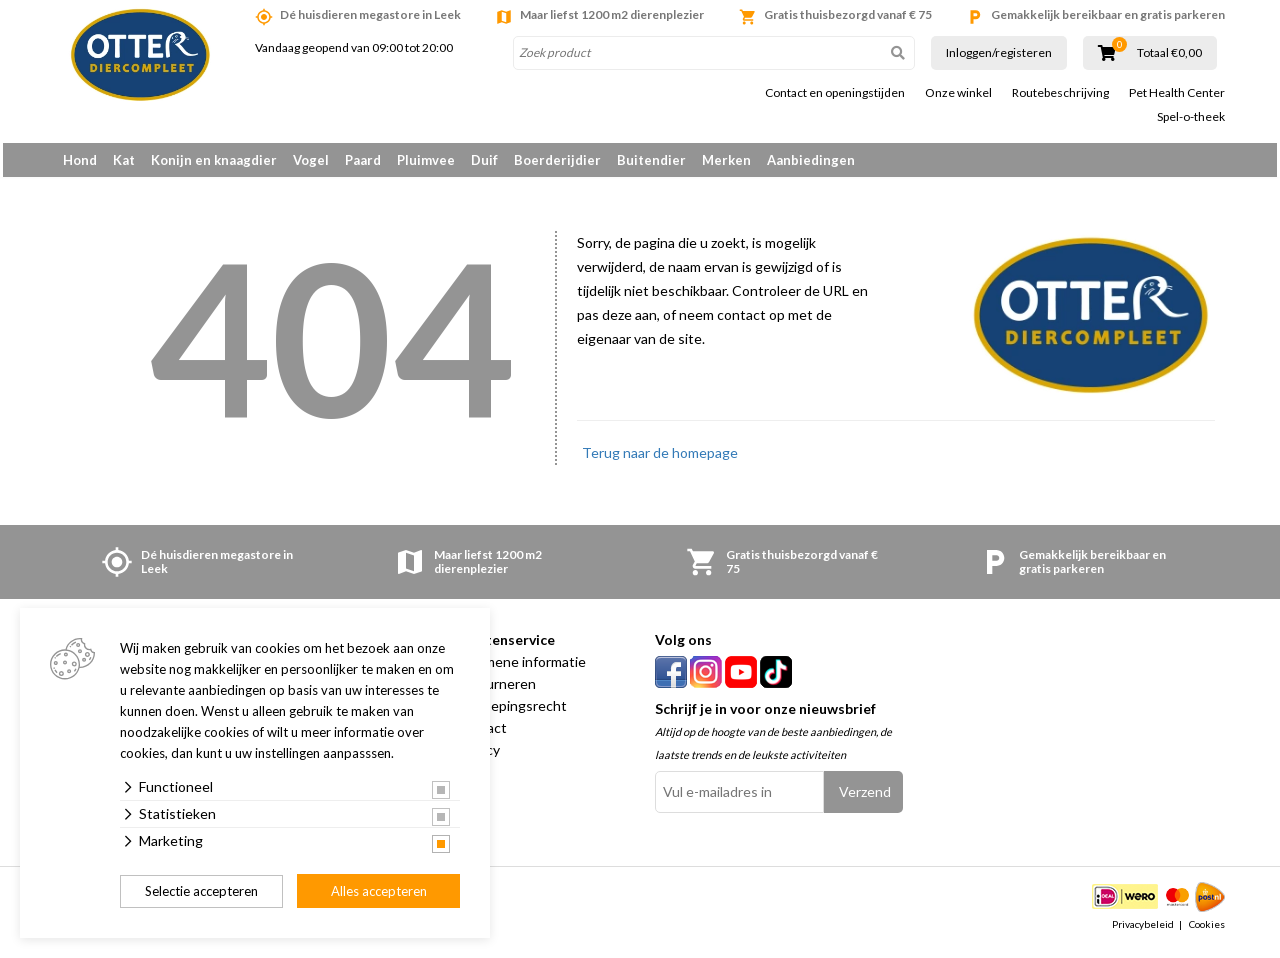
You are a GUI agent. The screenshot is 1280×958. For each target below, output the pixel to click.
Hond (80, 160)
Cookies (1207, 932)
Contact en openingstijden (835, 93)
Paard (363, 160)
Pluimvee (426, 160)
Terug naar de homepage (660, 459)
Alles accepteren (379, 891)
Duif (484, 160)
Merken (726, 160)
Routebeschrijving (1060, 93)
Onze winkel (958, 93)
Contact (481, 734)
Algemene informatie (520, 668)
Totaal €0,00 (1169, 53)
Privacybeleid (1143, 932)
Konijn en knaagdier (214, 160)
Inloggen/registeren (999, 52)
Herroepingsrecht (511, 712)
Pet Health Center (1177, 93)
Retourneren (495, 690)
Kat (124, 160)
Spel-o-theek (1191, 117)
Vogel (311, 160)
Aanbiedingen (811, 160)
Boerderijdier (557, 160)
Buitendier (651, 160)
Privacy (477, 756)
